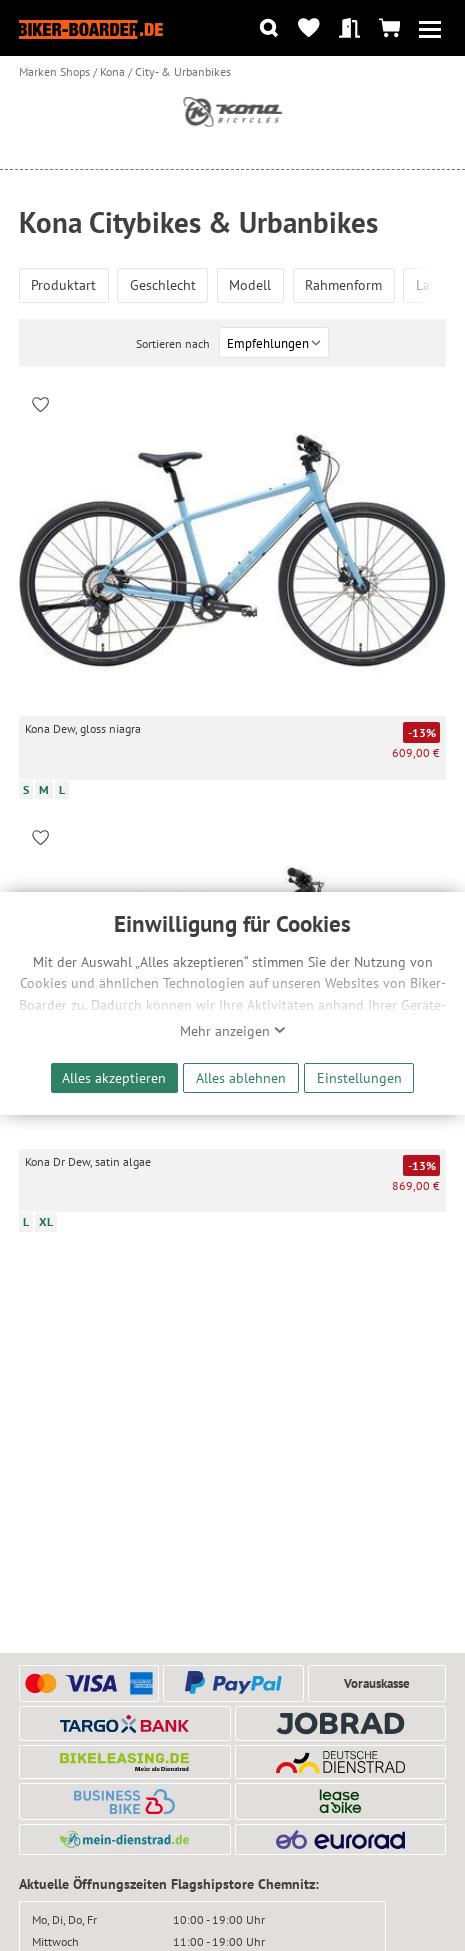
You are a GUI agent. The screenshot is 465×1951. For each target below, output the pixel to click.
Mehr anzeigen (233, 1031)
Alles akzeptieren (114, 1077)
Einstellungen (359, 1077)
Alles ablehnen (241, 1077)
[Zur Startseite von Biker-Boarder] (91, 28)
